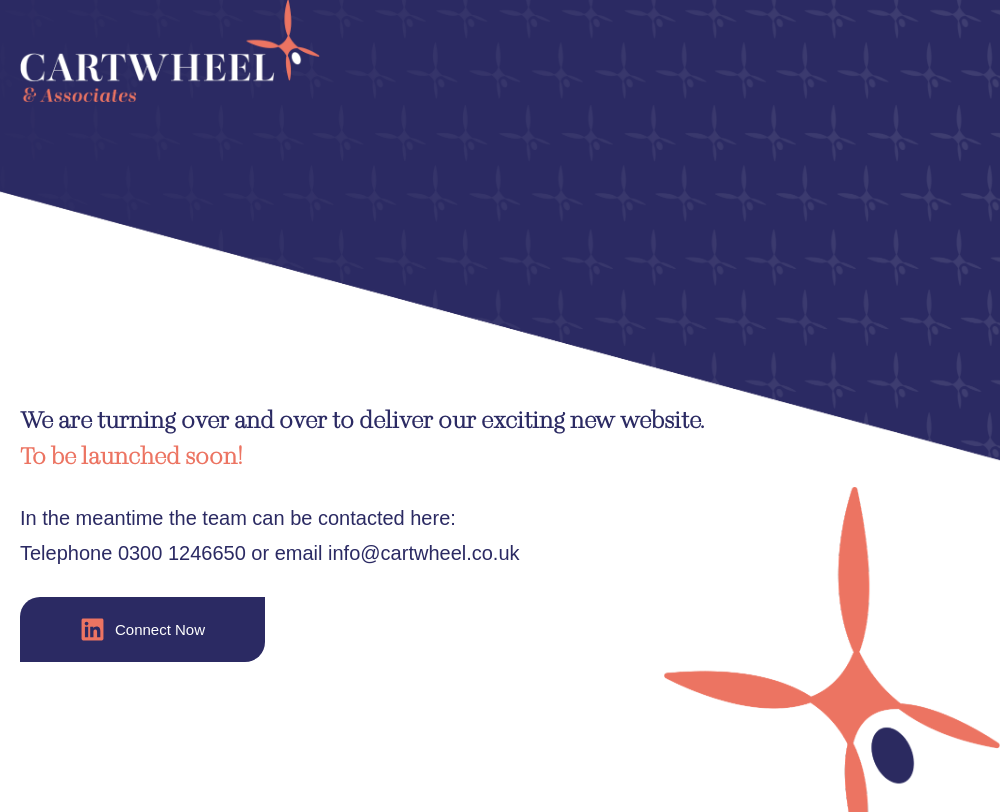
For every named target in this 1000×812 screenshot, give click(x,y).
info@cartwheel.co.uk (424, 553)
